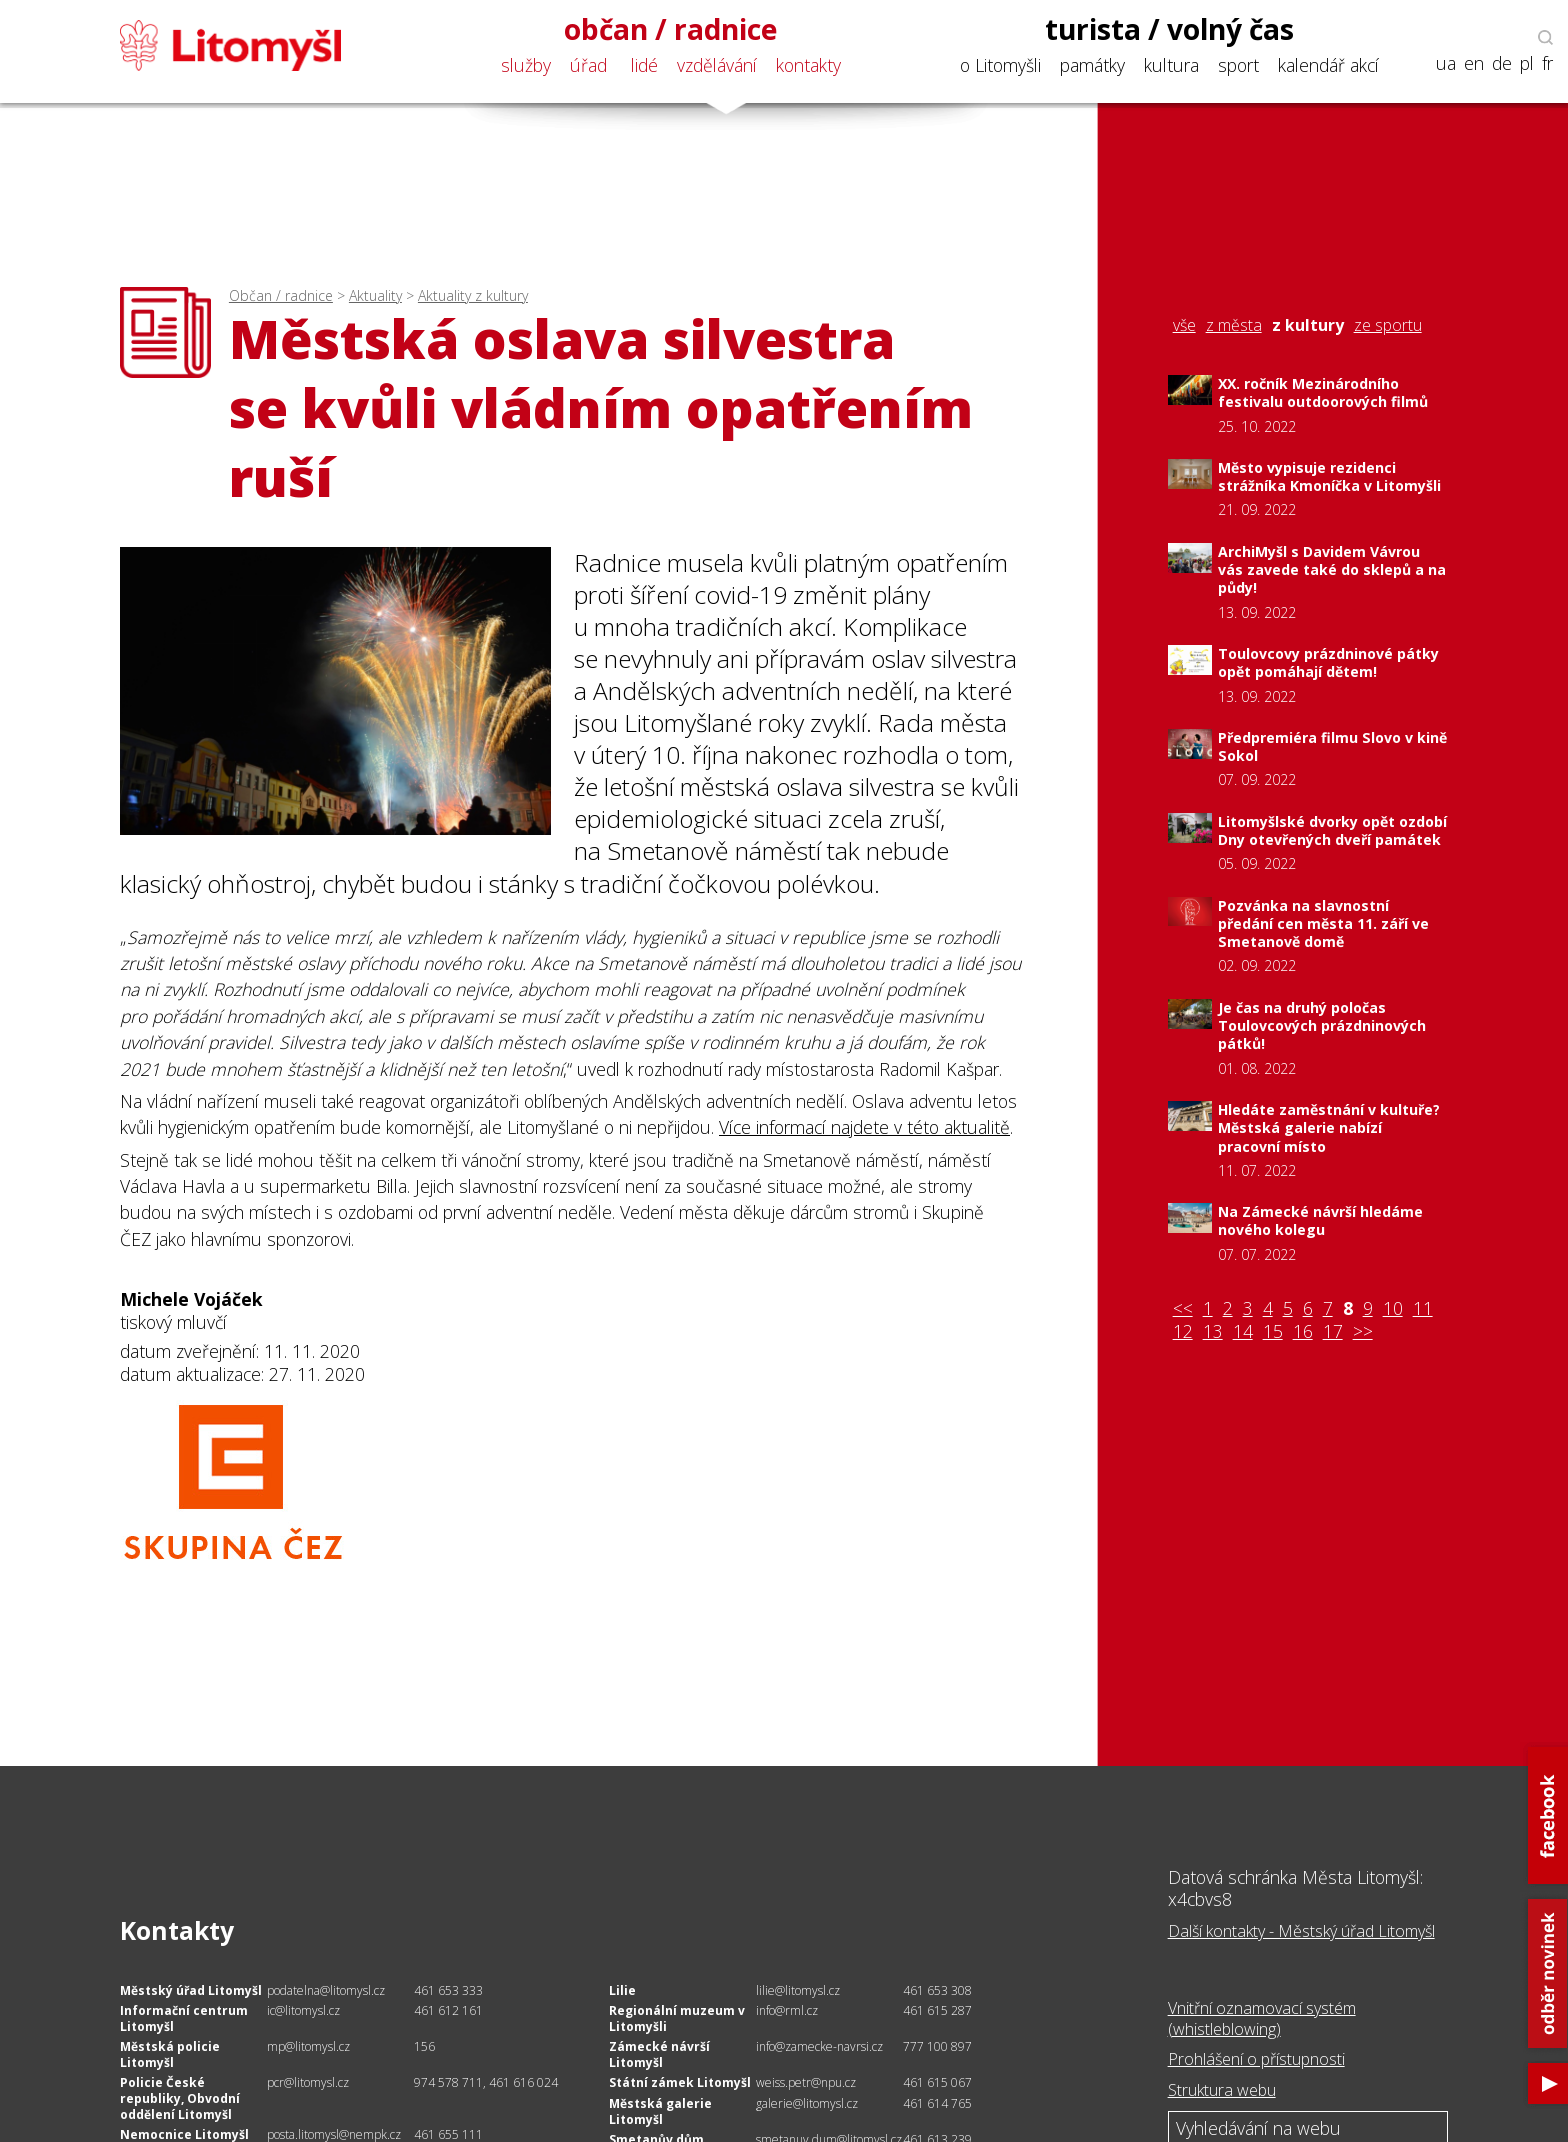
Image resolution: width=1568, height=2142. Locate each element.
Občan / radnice (281, 295)
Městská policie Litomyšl (170, 2054)
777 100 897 (937, 2046)
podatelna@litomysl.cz (326, 1990)
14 (1243, 1331)
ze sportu (1388, 325)
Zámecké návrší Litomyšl (659, 2054)
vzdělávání (717, 65)
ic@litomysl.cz (303, 2010)
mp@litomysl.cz (308, 2046)
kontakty (808, 65)
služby (526, 65)
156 (424, 2046)
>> (1363, 1331)
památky (1092, 65)
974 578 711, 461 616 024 (486, 2082)
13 (1213, 1331)
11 (1423, 1308)
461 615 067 (937, 2082)
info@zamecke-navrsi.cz (819, 2046)
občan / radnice (671, 29)
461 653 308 (937, 1990)
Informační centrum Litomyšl (184, 2018)
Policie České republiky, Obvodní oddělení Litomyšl (180, 2098)
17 (1333, 1331)
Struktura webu (1222, 2090)
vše (1184, 325)
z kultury (1308, 325)
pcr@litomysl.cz (308, 2082)
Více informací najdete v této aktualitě (864, 1127)
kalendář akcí (1328, 65)
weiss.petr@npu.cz (806, 2082)
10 (1393, 1308)
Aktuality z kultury (473, 295)
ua (1446, 63)
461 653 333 (448, 1990)
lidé (644, 65)
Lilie (622, 1990)
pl (1527, 63)
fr (1547, 63)
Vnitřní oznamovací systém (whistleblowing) (1262, 2018)
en (1474, 63)
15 (1273, 1331)
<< (1183, 1308)
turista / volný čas (1169, 29)
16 (1303, 1331)
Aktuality (375, 295)
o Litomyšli (1000, 65)
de (1502, 63)
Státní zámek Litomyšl (680, 2082)
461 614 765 (937, 2103)
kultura (1171, 65)
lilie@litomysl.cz (798, 1990)
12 (1183, 1331)
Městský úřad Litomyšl (191, 1990)
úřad (588, 65)
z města (1234, 325)
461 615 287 (937, 2010)
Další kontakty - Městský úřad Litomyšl (1301, 1931)
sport (1238, 65)
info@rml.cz (787, 2010)
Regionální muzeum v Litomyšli (677, 2018)
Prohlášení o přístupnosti (1256, 2059)
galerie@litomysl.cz (807, 2103)
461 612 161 (448, 2010)
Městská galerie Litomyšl (660, 2111)
